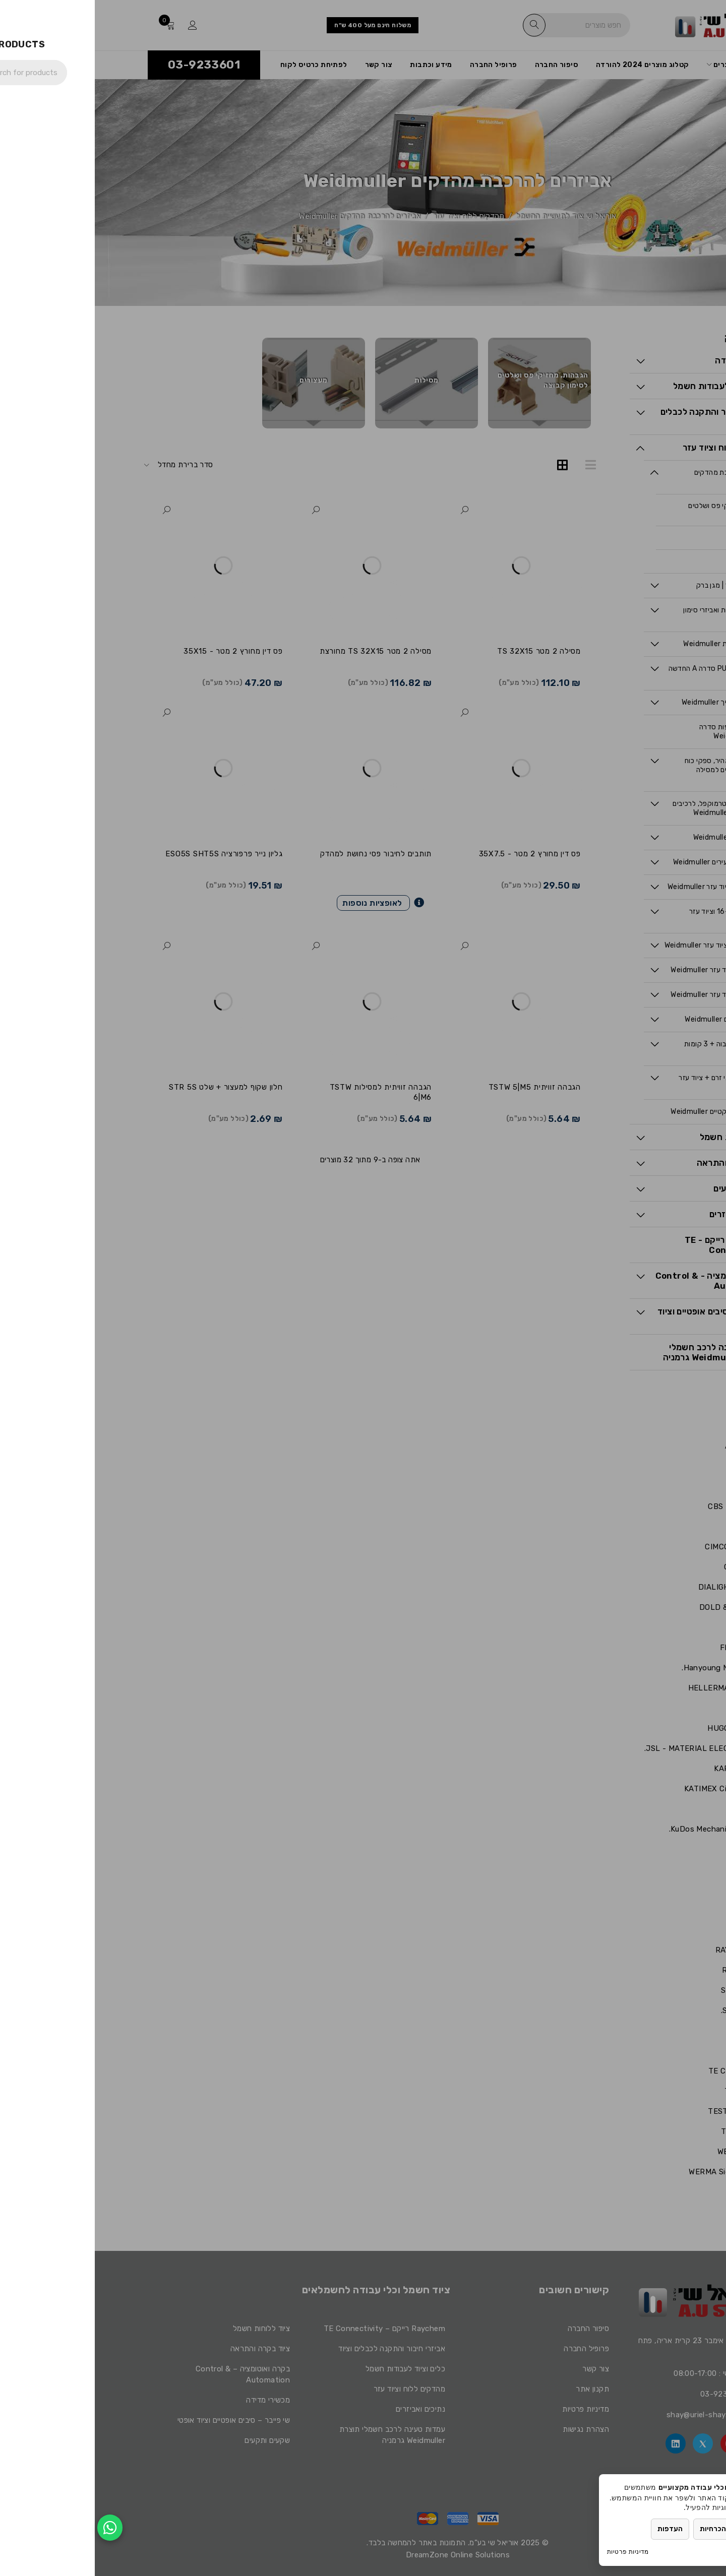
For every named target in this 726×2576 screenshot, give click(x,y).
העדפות (575, 2529)
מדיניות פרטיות (533, 2551)
